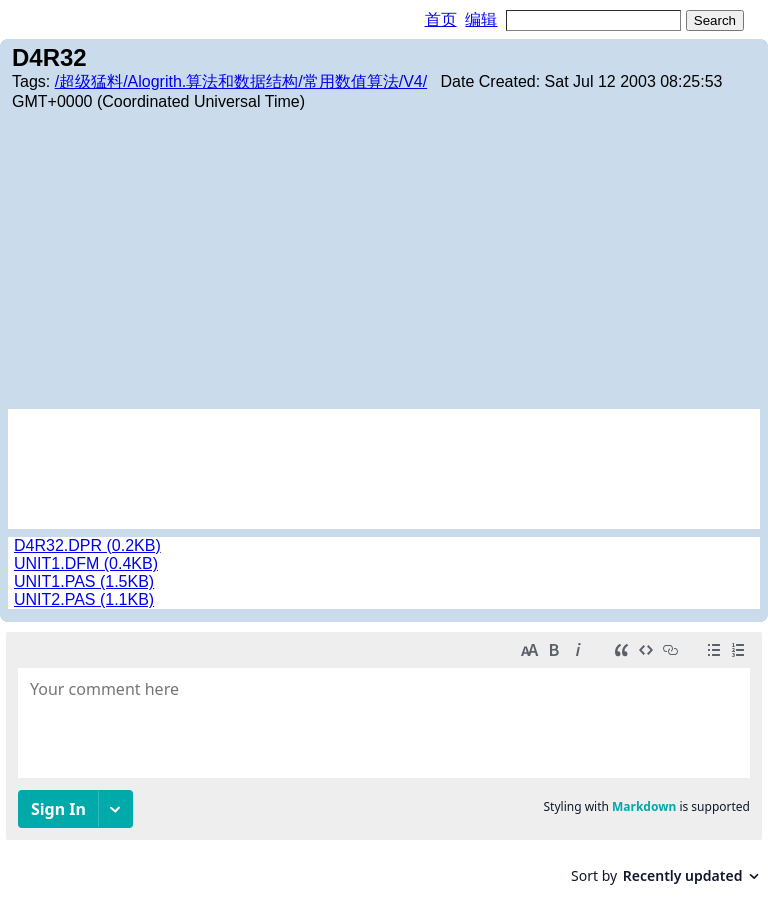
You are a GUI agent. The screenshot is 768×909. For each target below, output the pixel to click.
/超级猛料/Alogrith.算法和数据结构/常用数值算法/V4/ (241, 81)
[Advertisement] (384, 259)
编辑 (481, 19)
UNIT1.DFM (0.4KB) (86, 563)
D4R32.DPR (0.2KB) (87, 545)
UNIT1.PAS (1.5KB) (84, 581)
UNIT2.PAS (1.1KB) (84, 599)
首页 (441, 19)
